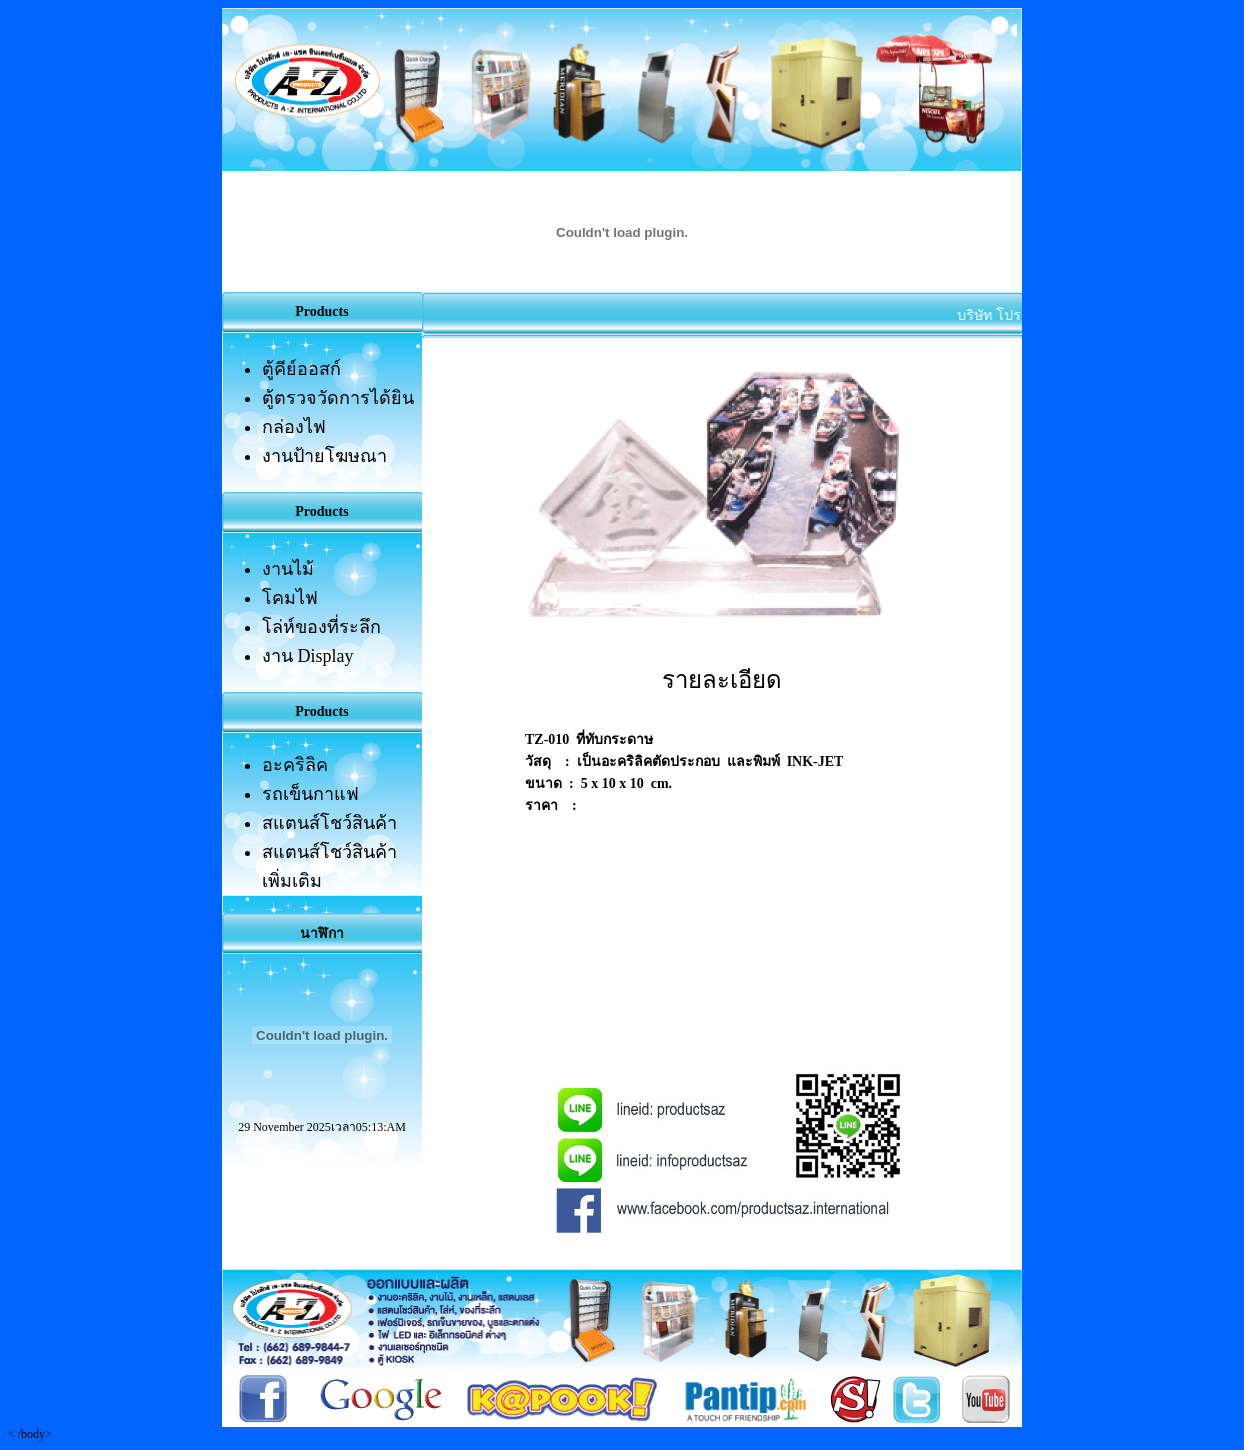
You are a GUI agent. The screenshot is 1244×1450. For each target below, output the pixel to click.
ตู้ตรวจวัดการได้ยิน (338, 398)
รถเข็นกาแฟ (310, 794)
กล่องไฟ (294, 427)
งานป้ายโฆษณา (324, 456)
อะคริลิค (295, 765)
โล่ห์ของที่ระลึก (321, 627)
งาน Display (308, 656)
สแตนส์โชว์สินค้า (329, 823)
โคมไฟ (290, 598)
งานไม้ (288, 569)
